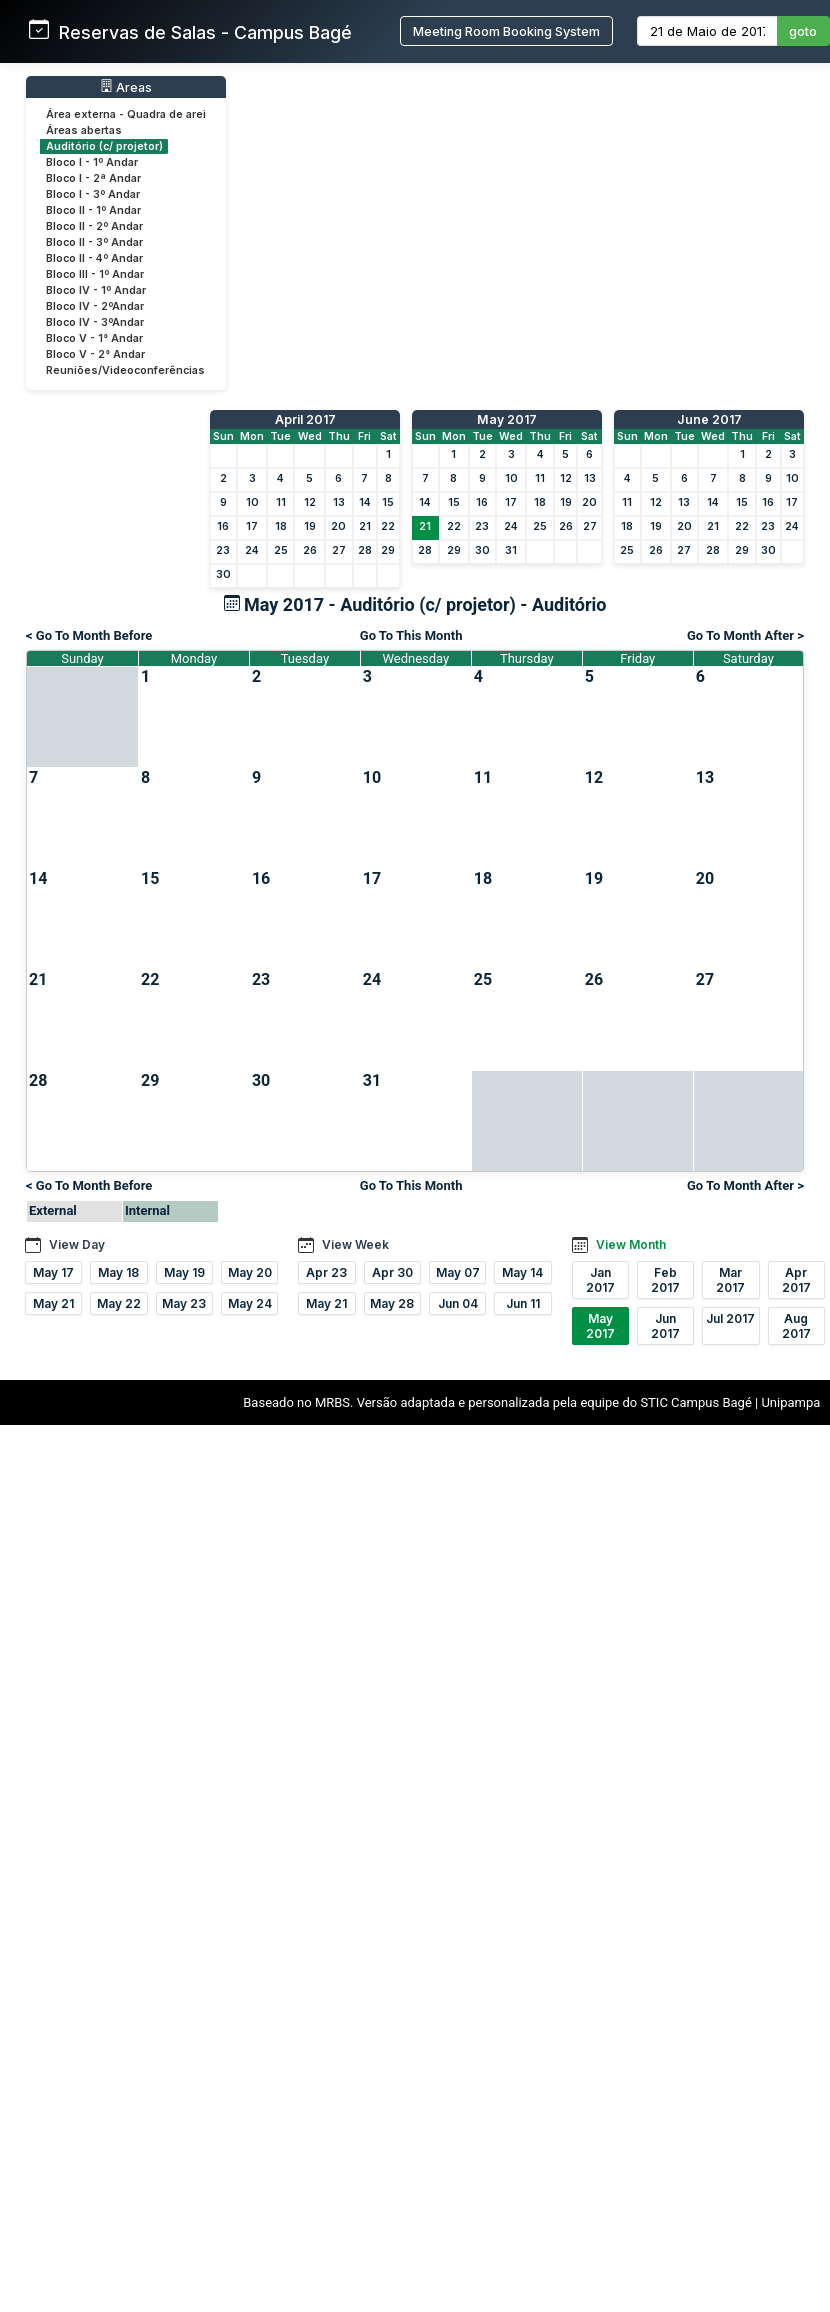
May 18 (118, 1272)
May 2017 (507, 419)
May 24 (250, 1303)
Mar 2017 (730, 1280)
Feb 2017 (665, 1280)
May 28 (392, 1303)
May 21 (53, 1303)
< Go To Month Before (89, 635)
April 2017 (305, 419)
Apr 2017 (796, 1280)
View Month (631, 1244)
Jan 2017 (600, 1280)
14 (365, 502)
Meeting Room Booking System (506, 31)
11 (281, 502)
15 (388, 502)
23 (223, 550)
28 (365, 550)
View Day (77, 1244)
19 (310, 526)
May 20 (250, 1272)
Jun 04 (458, 1303)
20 (338, 526)
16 (223, 526)
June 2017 (709, 419)
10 (252, 502)
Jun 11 (523, 1303)
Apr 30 (392, 1272)
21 (365, 526)
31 (511, 550)
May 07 (458, 1272)
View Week (355, 1244)
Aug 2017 (796, 1326)
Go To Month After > (745, 635)
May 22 (119, 1303)
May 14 (522, 1272)
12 (310, 502)
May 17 (53, 1272)
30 (223, 574)
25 (281, 550)
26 (310, 550)
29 (388, 550)
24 (252, 550)
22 (388, 526)
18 (281, 526)
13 (339, 502)
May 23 (184, 1303)
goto (803, 31)
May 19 (184, 1272)
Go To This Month (411, 635)
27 (339, 550)
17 (252, 526)
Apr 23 (326, 1272)
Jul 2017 (730, 1318)
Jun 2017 (665, 1326)
